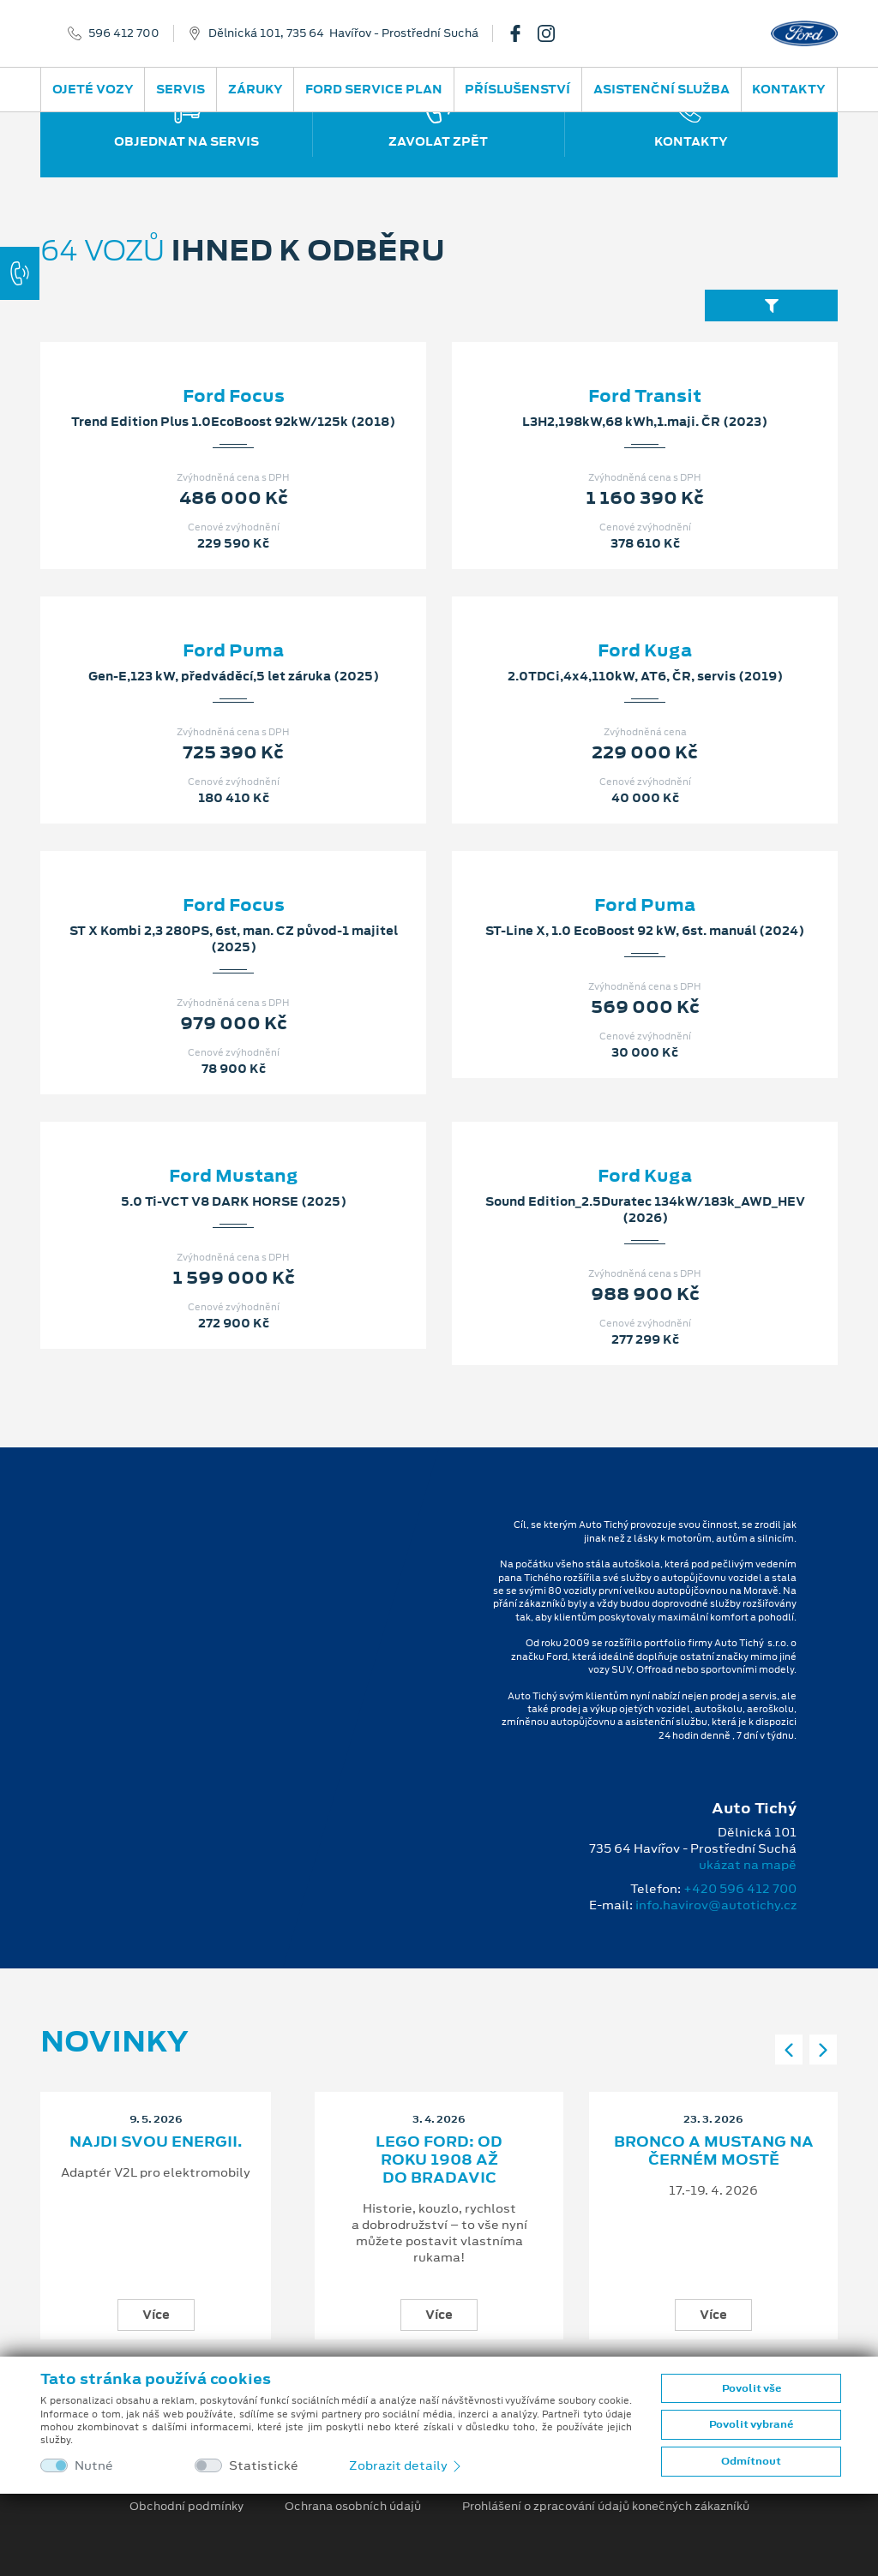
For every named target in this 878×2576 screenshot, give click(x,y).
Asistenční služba (661, 89)
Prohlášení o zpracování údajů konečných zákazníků (605, 2506)
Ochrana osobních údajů (353, 2506)
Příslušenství (517, 89)
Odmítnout (751, 2461)
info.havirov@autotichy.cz (716, 1905)
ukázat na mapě (748, 1864)
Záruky (255, 89)
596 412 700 (123, 33)
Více (156, 2314)
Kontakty (789, 89)
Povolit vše (751, 2388)
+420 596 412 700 (740, 1888)
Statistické (263, 2466)
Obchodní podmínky (186, 2506)
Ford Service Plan (373, 89)
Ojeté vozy (93, 89)
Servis (180, 89)
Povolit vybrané (751, 2424)
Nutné (94, 2466)
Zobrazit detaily (406, 2465)
